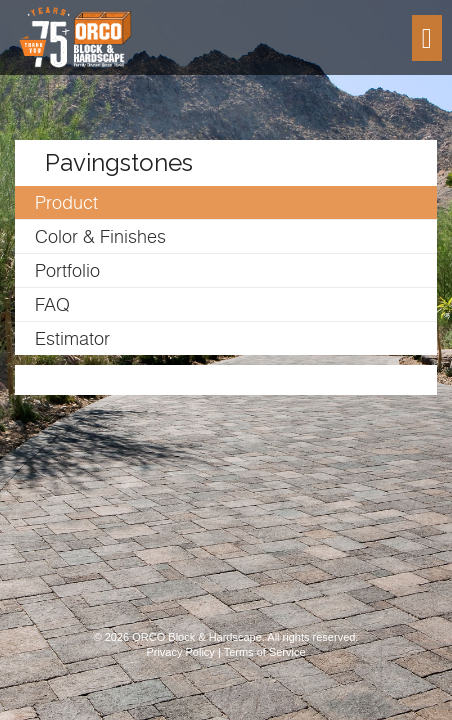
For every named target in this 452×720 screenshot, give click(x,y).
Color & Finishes (100, 236)
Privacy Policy (180, 652)
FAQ (52, 304)
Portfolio (67, 270)
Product (66, 202)
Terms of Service (265, 652)
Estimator (72, 338)
